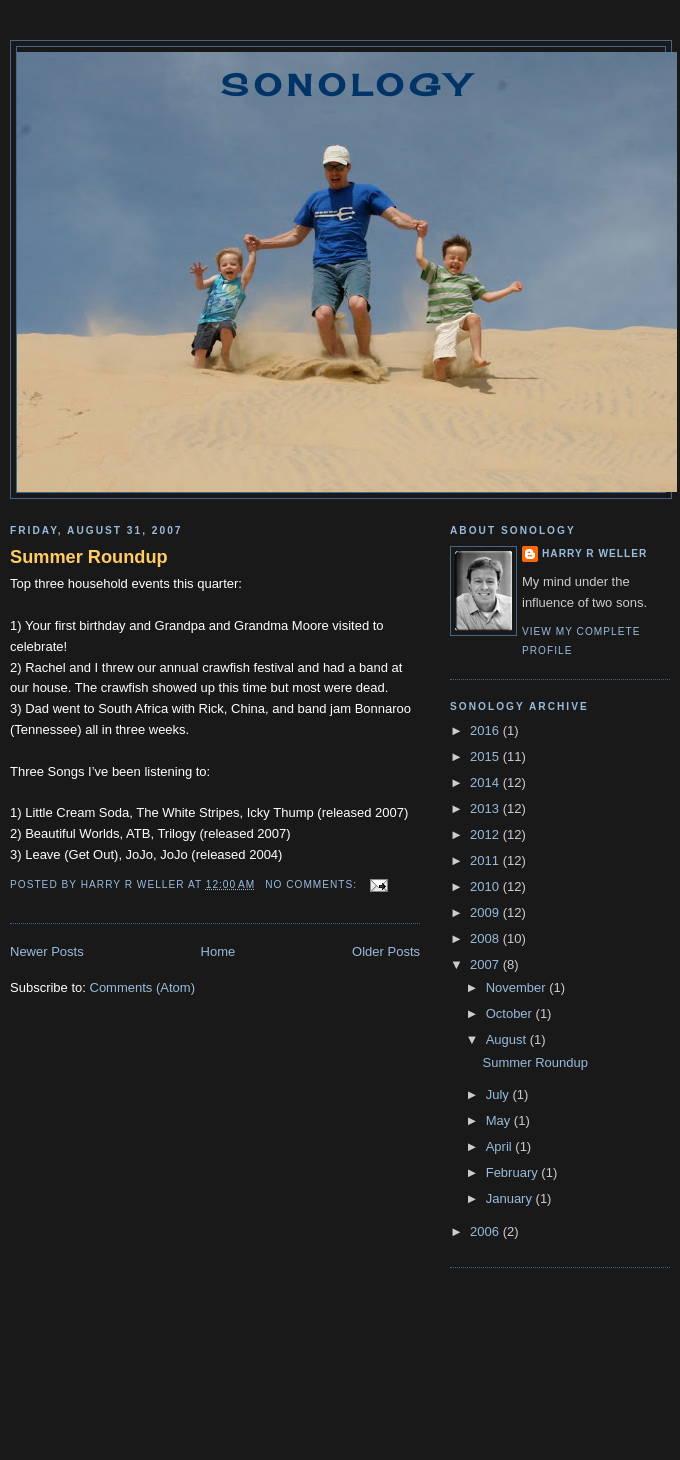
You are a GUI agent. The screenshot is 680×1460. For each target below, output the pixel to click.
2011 (486, 860)
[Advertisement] (340, 1380)
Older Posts (386, 951)
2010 (486, 886)
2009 (486, 912)
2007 (486, 964)
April (501, 1146)
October (511, 1013)
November (518, 987)
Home (218, 951)
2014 (486, 782)
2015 (486, 756)
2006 (486, 1231)
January (511, 1198)
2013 (486, 808)
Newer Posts (47, 951)
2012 (486, 834)
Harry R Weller (594, 553)
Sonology (347, 85)
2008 (486, 938)
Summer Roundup (89, 557)
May (500, 1120)
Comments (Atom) (142, 987)
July (499, 1094)
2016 (486, 730)
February (514, 1172)
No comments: (313, 884)
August (508, 1039)
